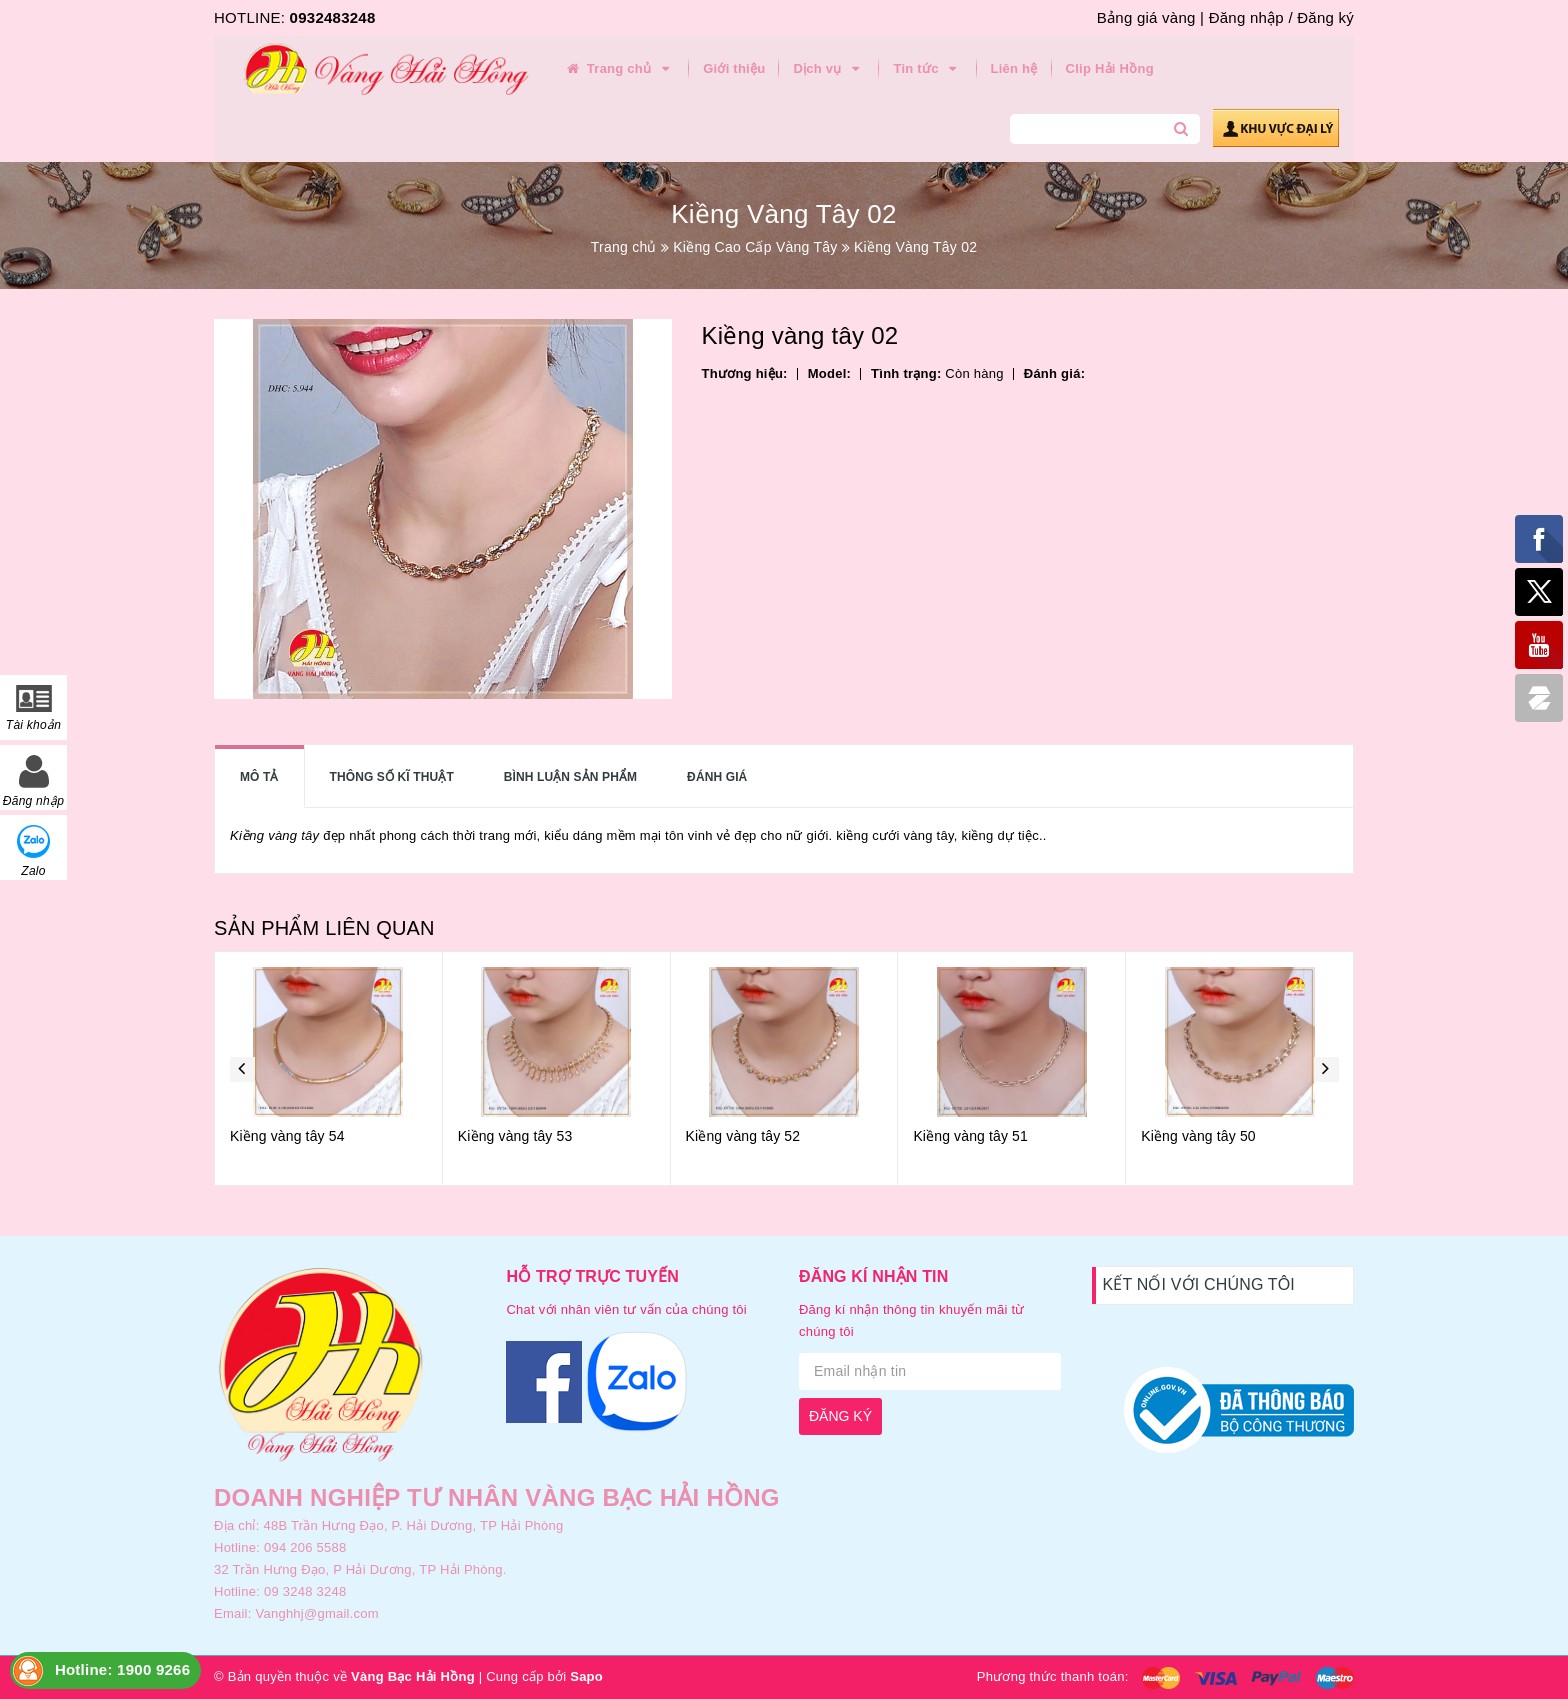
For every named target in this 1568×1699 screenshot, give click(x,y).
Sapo (586, 1676)
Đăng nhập (1246, 17)
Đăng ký (1325, 17)
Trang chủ (619, 69)
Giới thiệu (734, 68)
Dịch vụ (829, 69)
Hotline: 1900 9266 (122, 1669)
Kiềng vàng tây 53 (515, 1136)
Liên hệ (1014, 68)
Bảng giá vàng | (1150, 17)
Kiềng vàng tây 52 (743, 1136)
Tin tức (927, 69)
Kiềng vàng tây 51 (970, 1136)
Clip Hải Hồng (1110, 68)
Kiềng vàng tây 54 (287, 1136)
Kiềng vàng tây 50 (1198, 1136)
